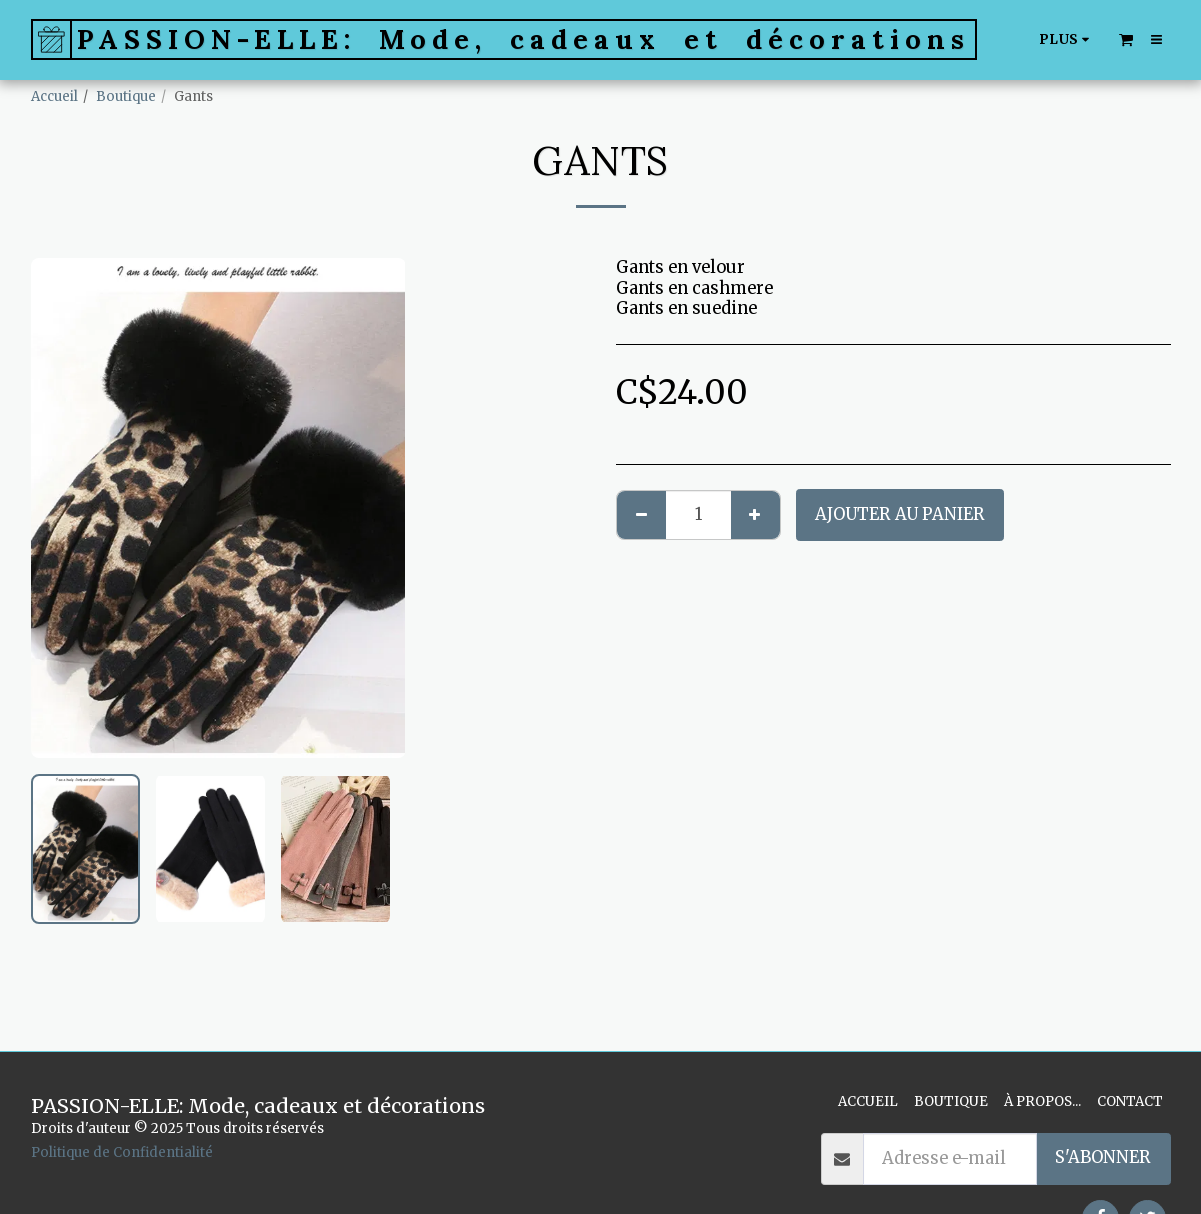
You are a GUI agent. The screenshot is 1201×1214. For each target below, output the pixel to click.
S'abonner (1103, 1157)
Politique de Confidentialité (122, 1152)
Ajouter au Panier (900, 514)
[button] (1126, 39)
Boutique (126, 96)
